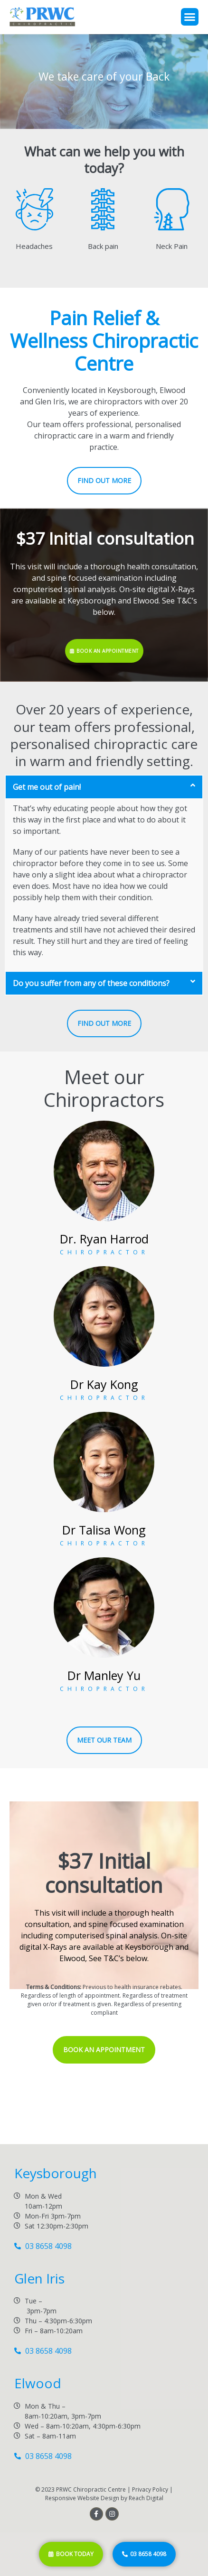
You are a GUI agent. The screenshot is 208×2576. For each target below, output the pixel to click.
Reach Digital (146, 2498)
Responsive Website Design (82, 2498)
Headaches (34, 246)
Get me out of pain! (47, 787)
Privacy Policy (150, 2489)
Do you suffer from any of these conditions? (91, 983)
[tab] (104, 787)
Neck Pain (172, 246)
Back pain (103, 246)
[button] (190, 17)
